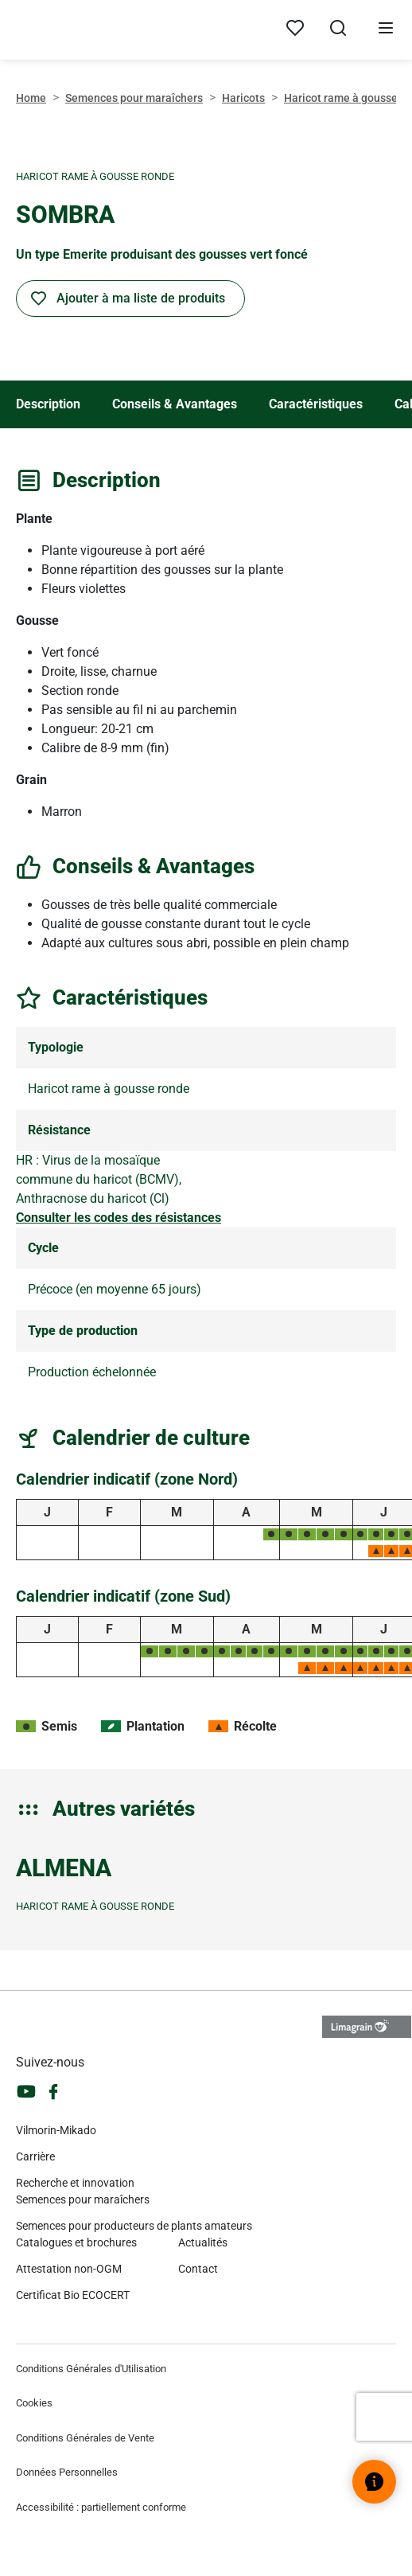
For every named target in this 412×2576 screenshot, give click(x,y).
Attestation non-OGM (69, 2268)
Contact (198, 2268)
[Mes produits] (295, 29)
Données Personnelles (67, 2472)
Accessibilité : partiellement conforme (101, 2507)
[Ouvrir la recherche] (338, 30)
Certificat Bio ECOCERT (73, 2295)
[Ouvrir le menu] (385, 30)
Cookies (34, 2403)
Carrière (35, 2156)
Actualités (202, 2242)
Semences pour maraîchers (134, 97)
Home (31, 97)
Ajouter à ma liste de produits (140, 298)
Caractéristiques (316, 404)
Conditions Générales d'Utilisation (91, 2369)
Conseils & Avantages (174, 404)
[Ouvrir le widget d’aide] (374, 2482)
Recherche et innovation (75, 2182)
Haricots (243, 97)
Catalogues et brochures (76, 2242)
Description (48, 404)
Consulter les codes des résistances (118, 1217)
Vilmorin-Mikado (56, 2130)
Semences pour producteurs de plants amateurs (134, 2225)
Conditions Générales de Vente (85, 2438)
